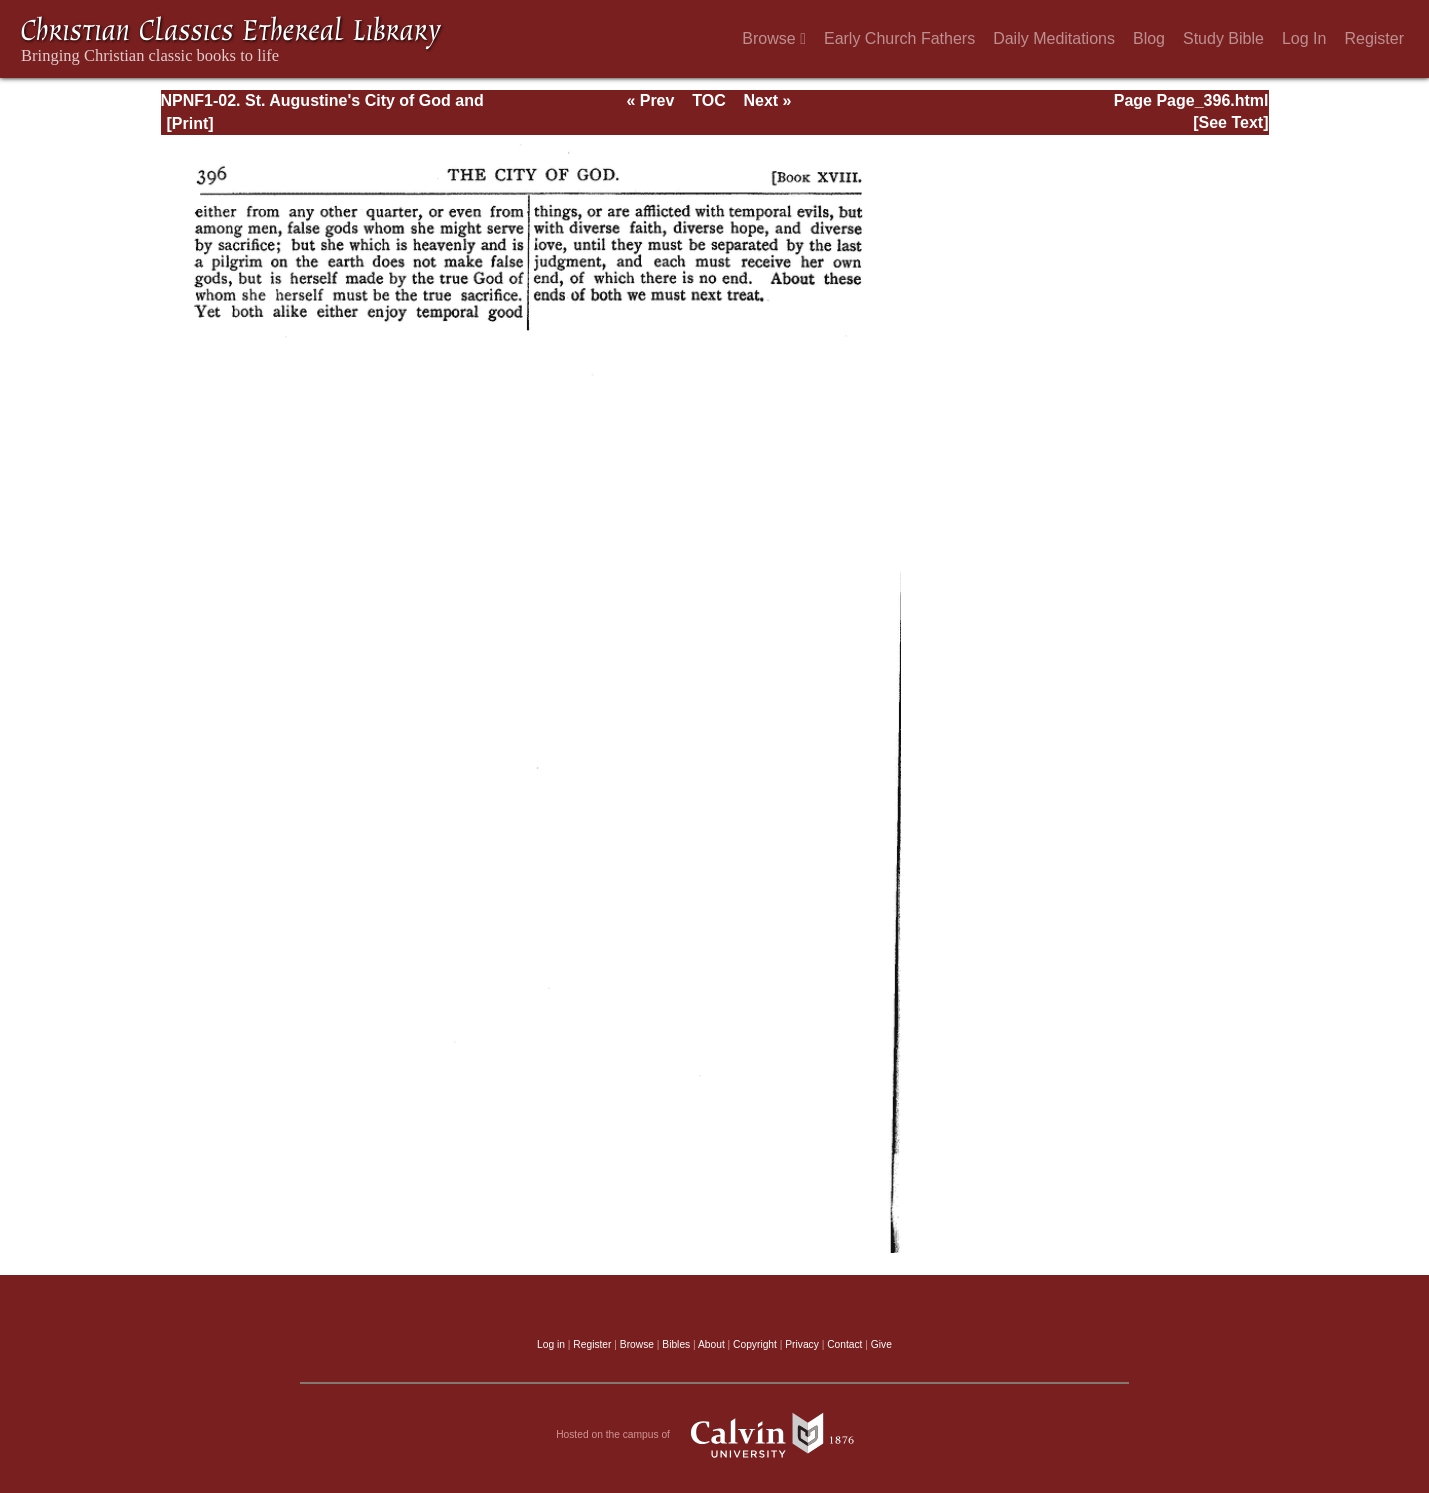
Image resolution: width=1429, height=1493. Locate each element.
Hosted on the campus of (714, 1435)
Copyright (755, 1344)
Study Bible (1223, 38)
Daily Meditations (1054, 38)
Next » (767, 100)
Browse (774, 38)
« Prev (650, 100)
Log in (551, 1344)
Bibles (676, 1344)
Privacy (802, 1344)
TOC (708, 100)
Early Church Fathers (899, 38)
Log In (1304, 38)
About (711, 1344)
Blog (1149, 38)
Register (1374, 38)
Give (881, 1344)
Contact (844, 1344)
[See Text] (1230, 122)
